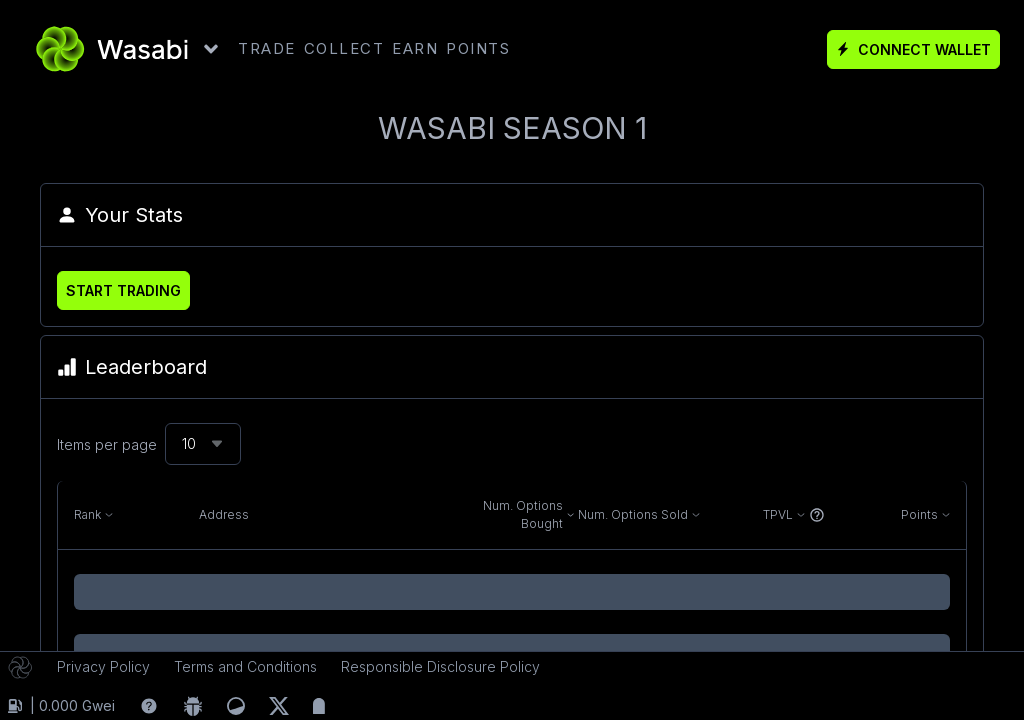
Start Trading (123, 290)
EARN (415, 48)
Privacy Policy (103, 666)
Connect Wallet (913, 49)
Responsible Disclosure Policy (440, 666)
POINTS (478, 48)
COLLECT (344, 48)
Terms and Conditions (245, 666)
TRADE (267, 48)
